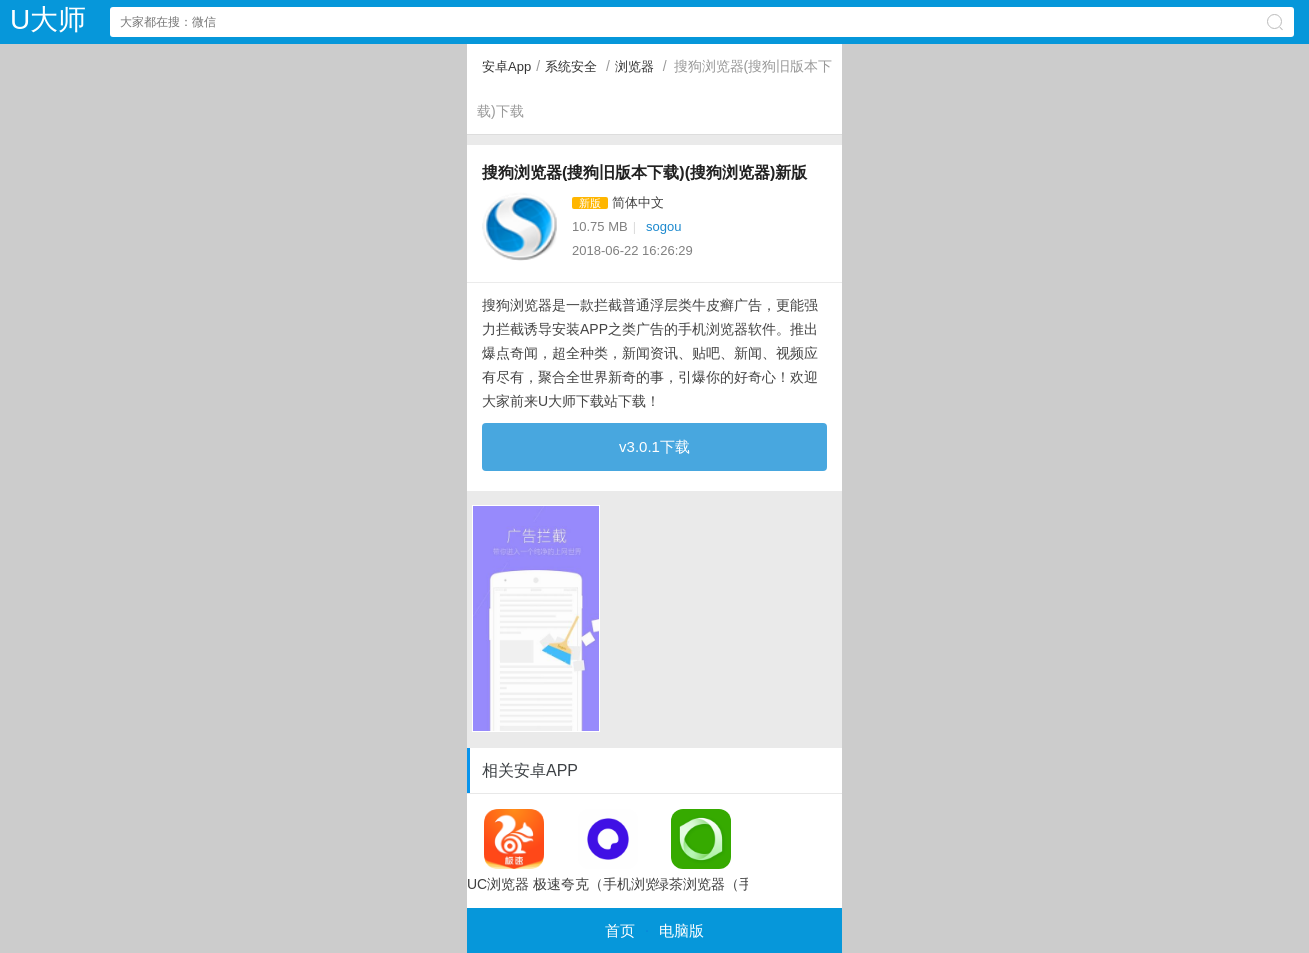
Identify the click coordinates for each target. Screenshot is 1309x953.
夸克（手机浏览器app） (608, 850)
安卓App (506, 66)
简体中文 (638, 202)
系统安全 (571, 66)
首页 (620, 930)
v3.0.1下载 (654, 446)
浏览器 (634, 66)
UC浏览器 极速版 (514, 850)
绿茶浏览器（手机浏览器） (702, 850)
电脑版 (681, 930)
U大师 (48, 19)
